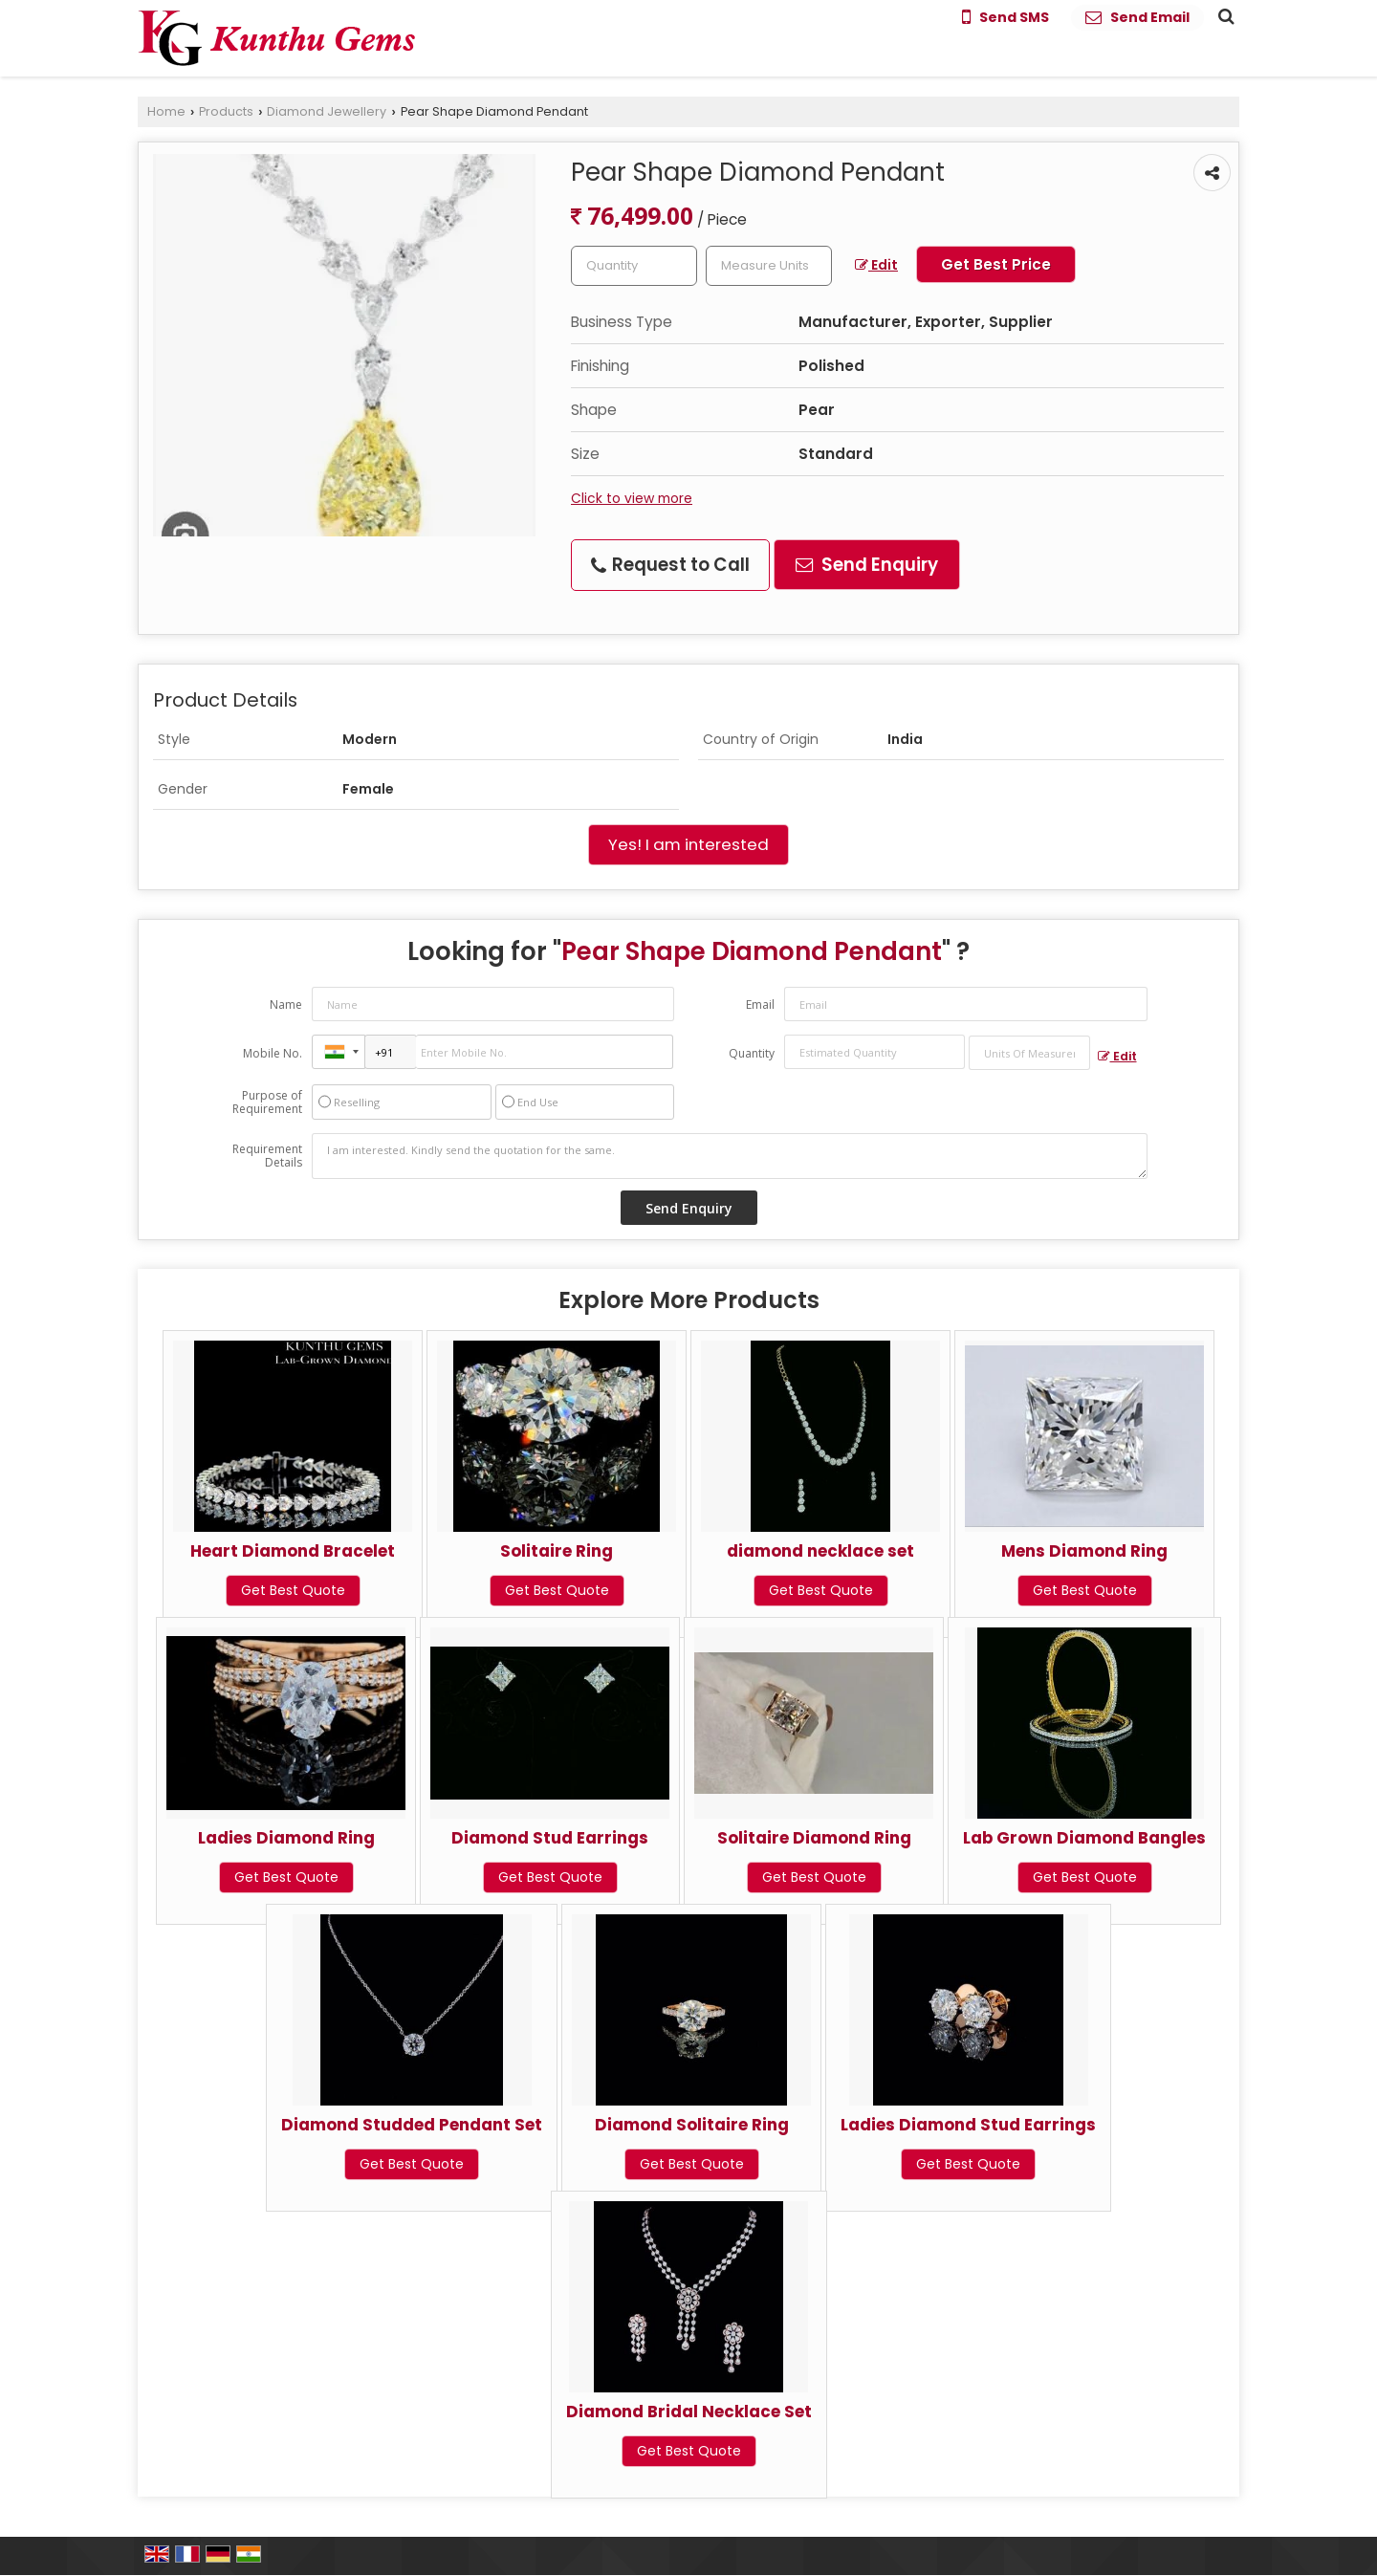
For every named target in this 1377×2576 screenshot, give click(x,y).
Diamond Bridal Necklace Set (689, 2411)
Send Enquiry (867, 565)
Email (760, 1004)
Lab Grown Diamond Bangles (1084, 1837)
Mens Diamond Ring (1084, 1550)
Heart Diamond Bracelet (292, 1550)
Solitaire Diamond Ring (814, 1837)
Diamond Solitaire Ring (692, 2124)
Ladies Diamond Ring (286, 1837)
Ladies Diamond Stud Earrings (968, 2124)
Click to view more (631, 498)
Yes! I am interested (688, 844)
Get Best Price (996, 264)
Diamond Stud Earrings (549, 1837)
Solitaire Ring (556, 1550)
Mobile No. (272, 1053)
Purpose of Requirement (267, 1102)
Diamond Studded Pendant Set (411, 2124)
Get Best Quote (293, 1590)
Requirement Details (267, 1156)
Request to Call (670, 565)
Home (166, 111)
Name (286, 1004)
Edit (876, 264)
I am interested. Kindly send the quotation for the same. (730, 1156)
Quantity (752, 1053)
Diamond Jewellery (326, 111)
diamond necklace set (820, 1550)
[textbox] (769, 266)
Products (226, 111)
